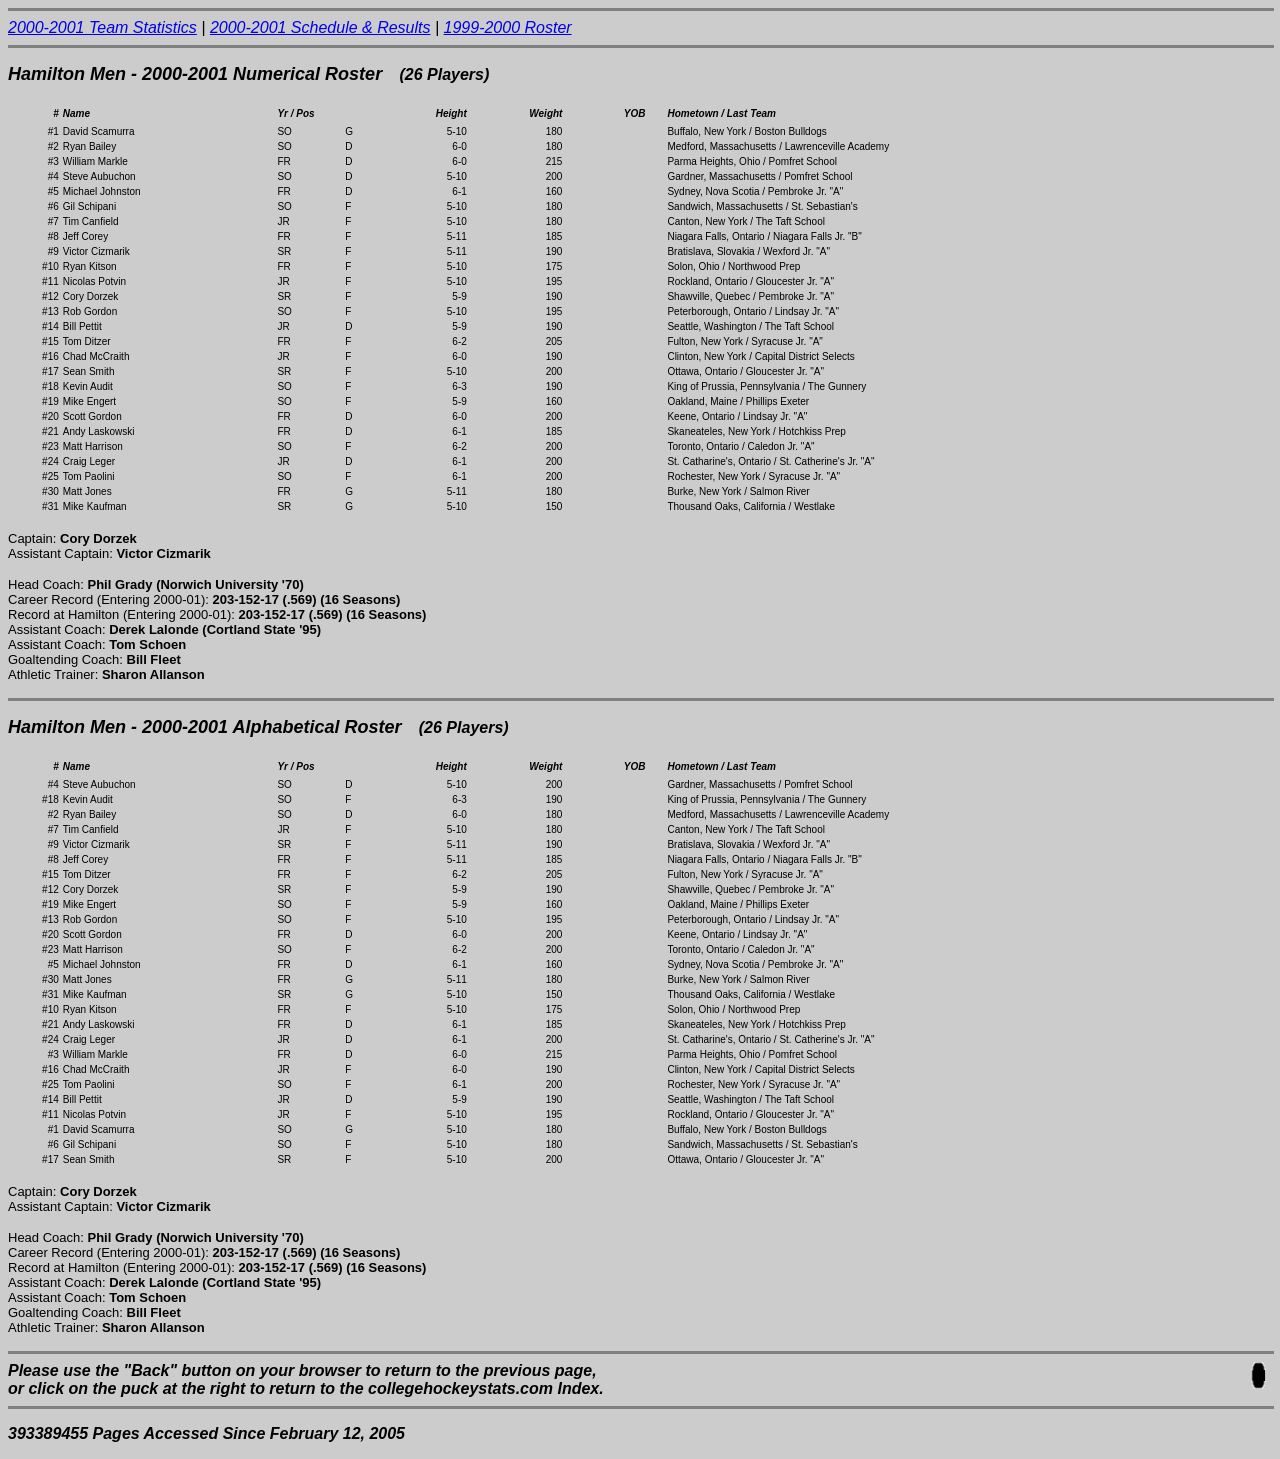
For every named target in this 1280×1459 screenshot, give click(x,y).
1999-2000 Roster (508, 27)
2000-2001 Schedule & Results (320, 27)
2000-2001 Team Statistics (102, 27)
